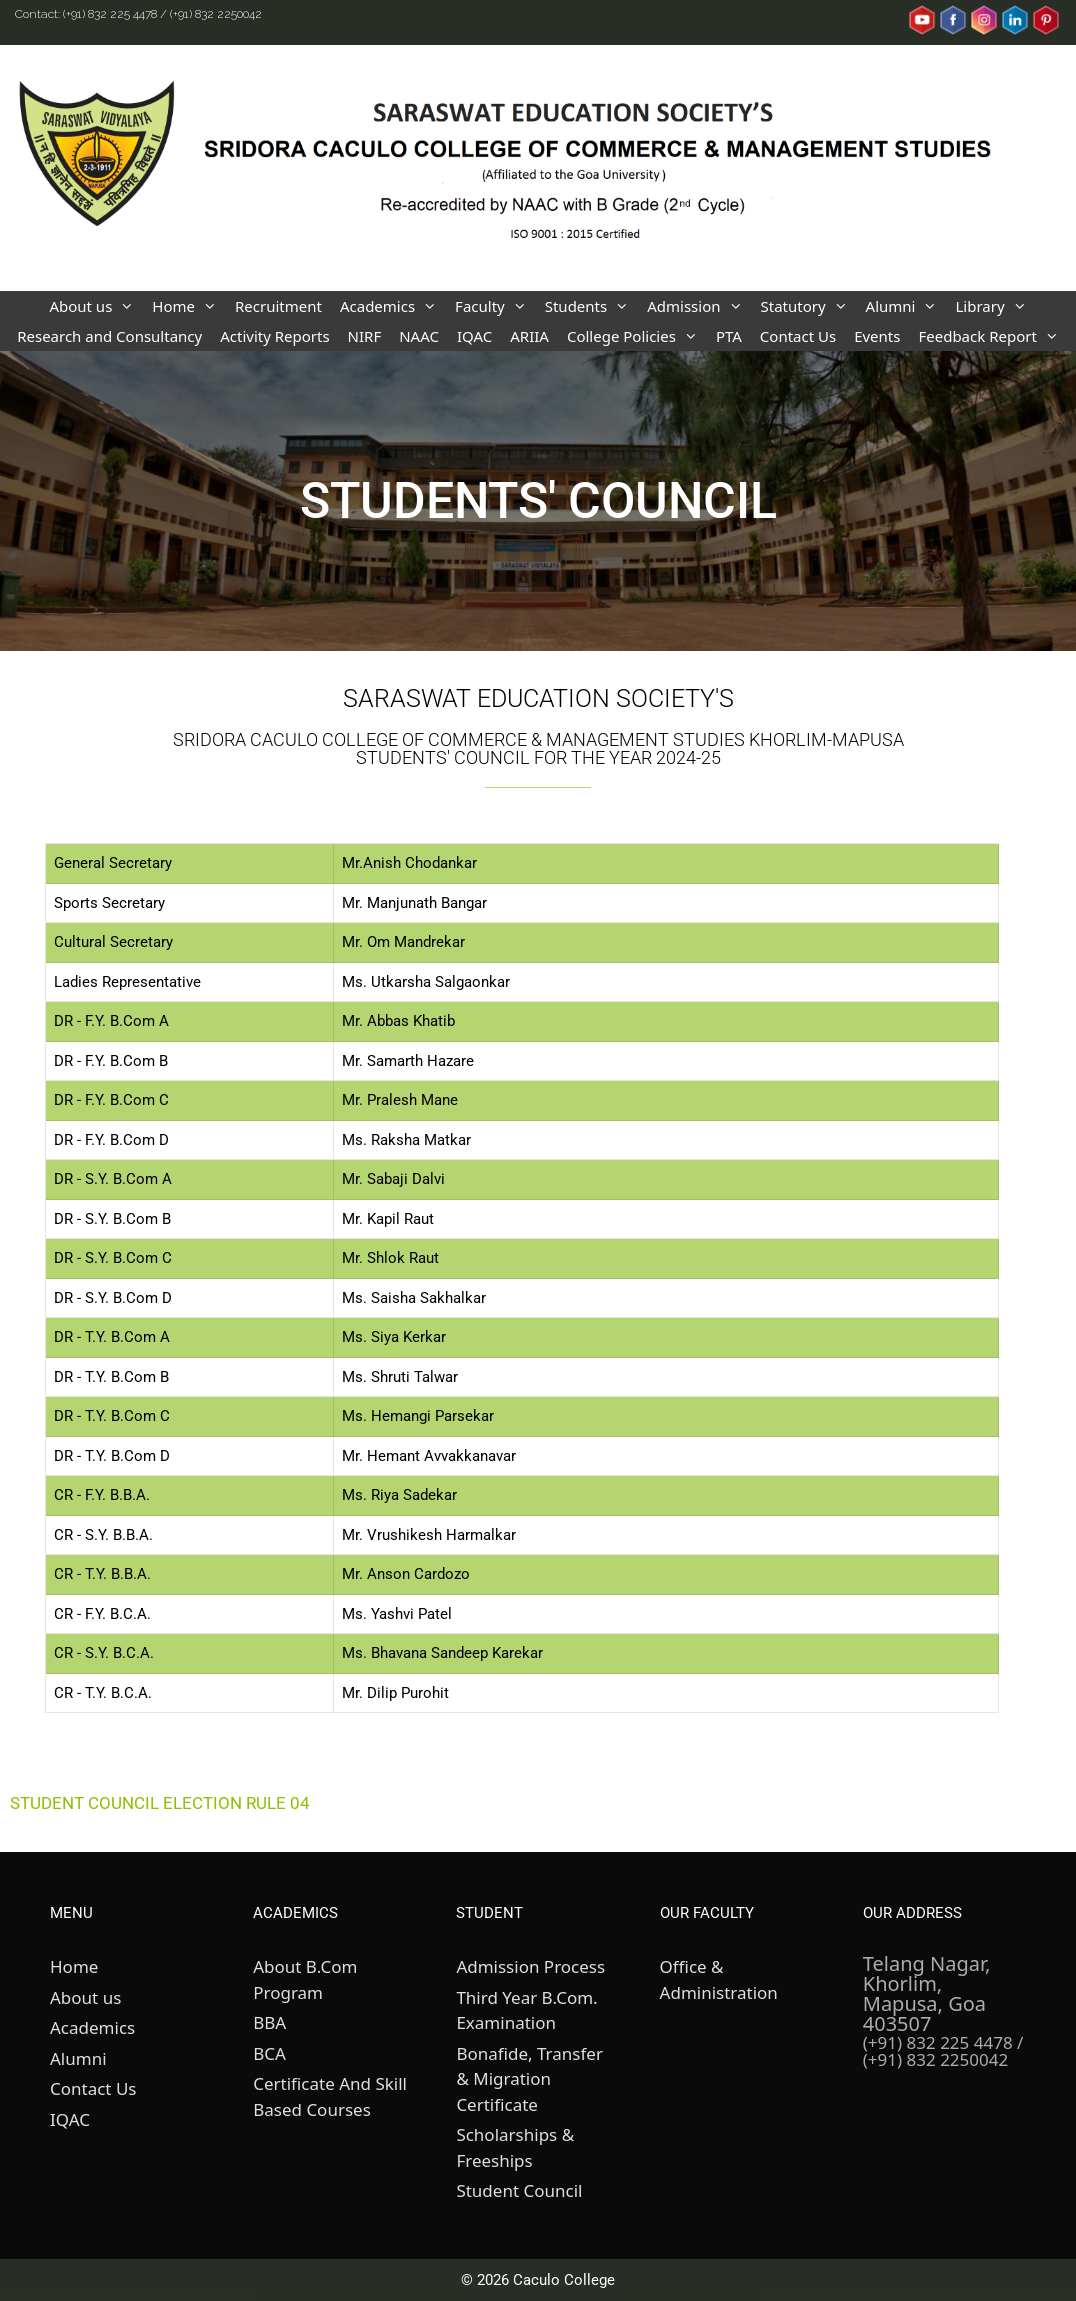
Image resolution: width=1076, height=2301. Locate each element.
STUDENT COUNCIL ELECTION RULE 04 (160, 1803)
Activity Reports (274, 336)
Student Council (519, 2190)
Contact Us (798, 336)
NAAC (419, 336)
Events (877, 336)
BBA (269, 2022)
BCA (269, 2053)
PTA (729, 336)
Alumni (906, 306)
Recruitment (278, 306)
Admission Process (530, 1966)
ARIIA (529, 336)
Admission (699, 306)
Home (189, 306)
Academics (393, 306)
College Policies (637, 336)
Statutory (809, 306)
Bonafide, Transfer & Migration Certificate (529, 2079)
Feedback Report (992, 336)
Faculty (495, 306)
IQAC (474, 336)
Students (591, 306)
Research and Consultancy (109, 336)
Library (995, 306)
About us (96, 306)
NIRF (365, 336)
